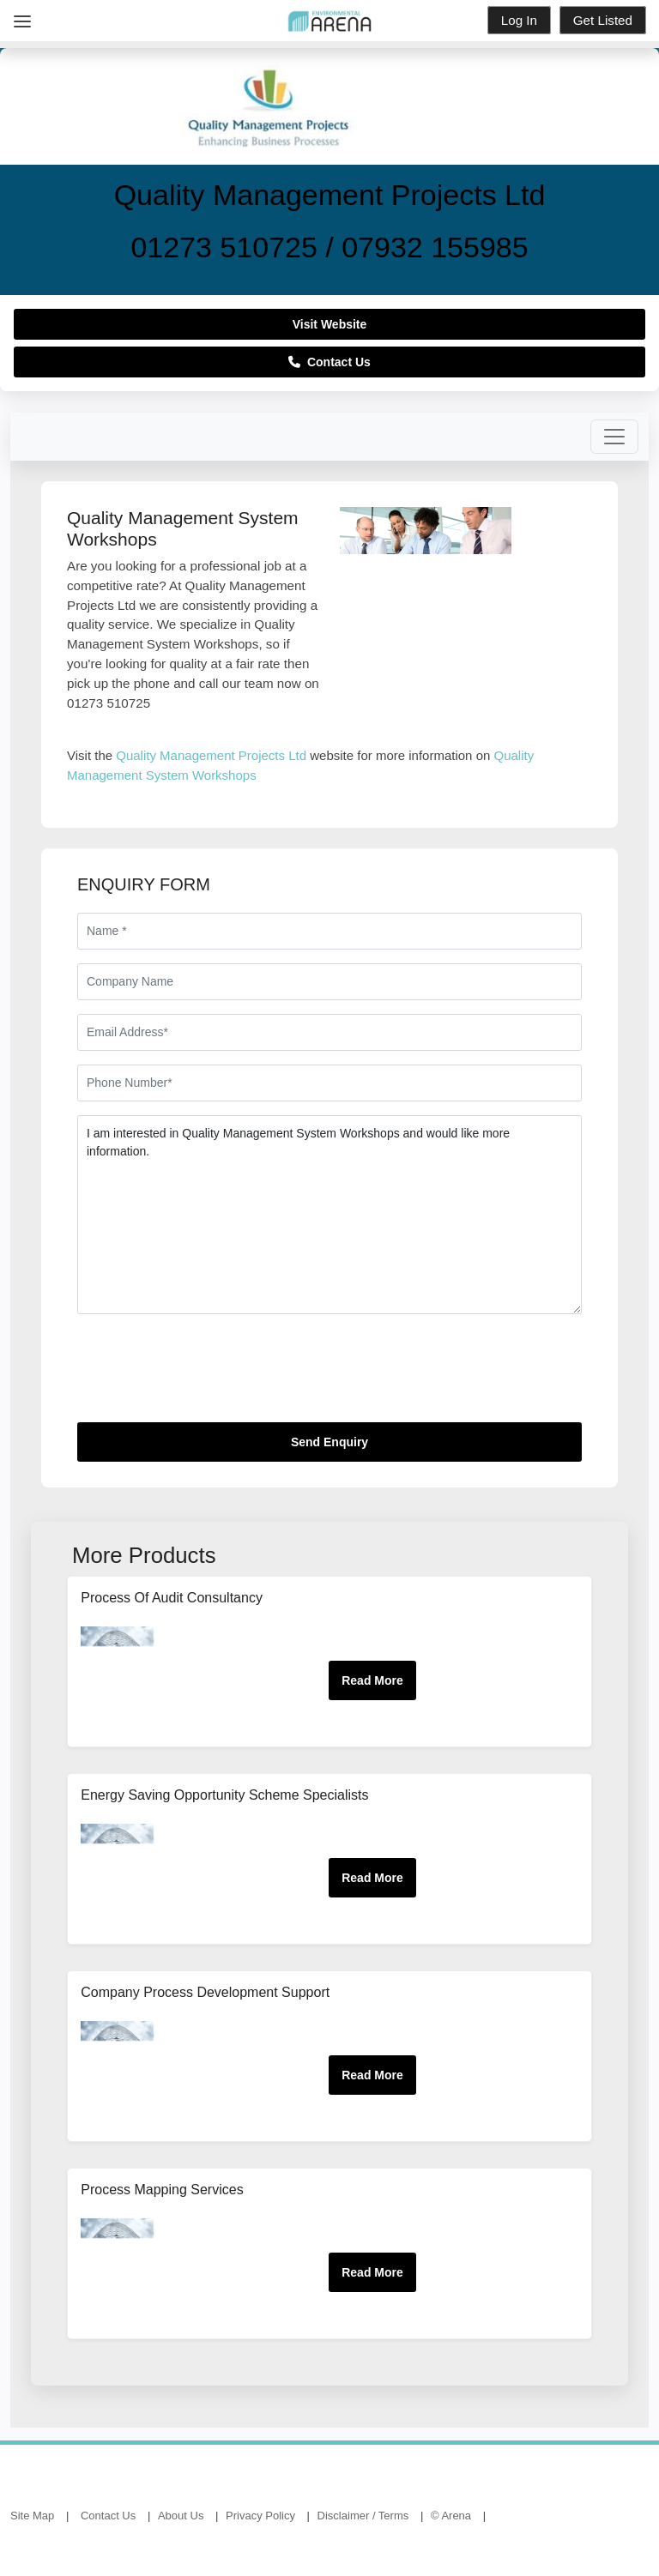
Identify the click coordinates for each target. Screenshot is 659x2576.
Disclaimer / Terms (363, 2515)
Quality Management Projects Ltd (211, 755)
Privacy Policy (260, 2515)
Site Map (32, 2515)
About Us (180, 2515)
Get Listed (602, 20)
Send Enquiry (329, 1442)
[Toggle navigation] (614, 436)
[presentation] (207, 1375)
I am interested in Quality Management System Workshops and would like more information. (329, 1214)
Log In (519, 20)
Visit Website (330, 324)
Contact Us (329, 362)
